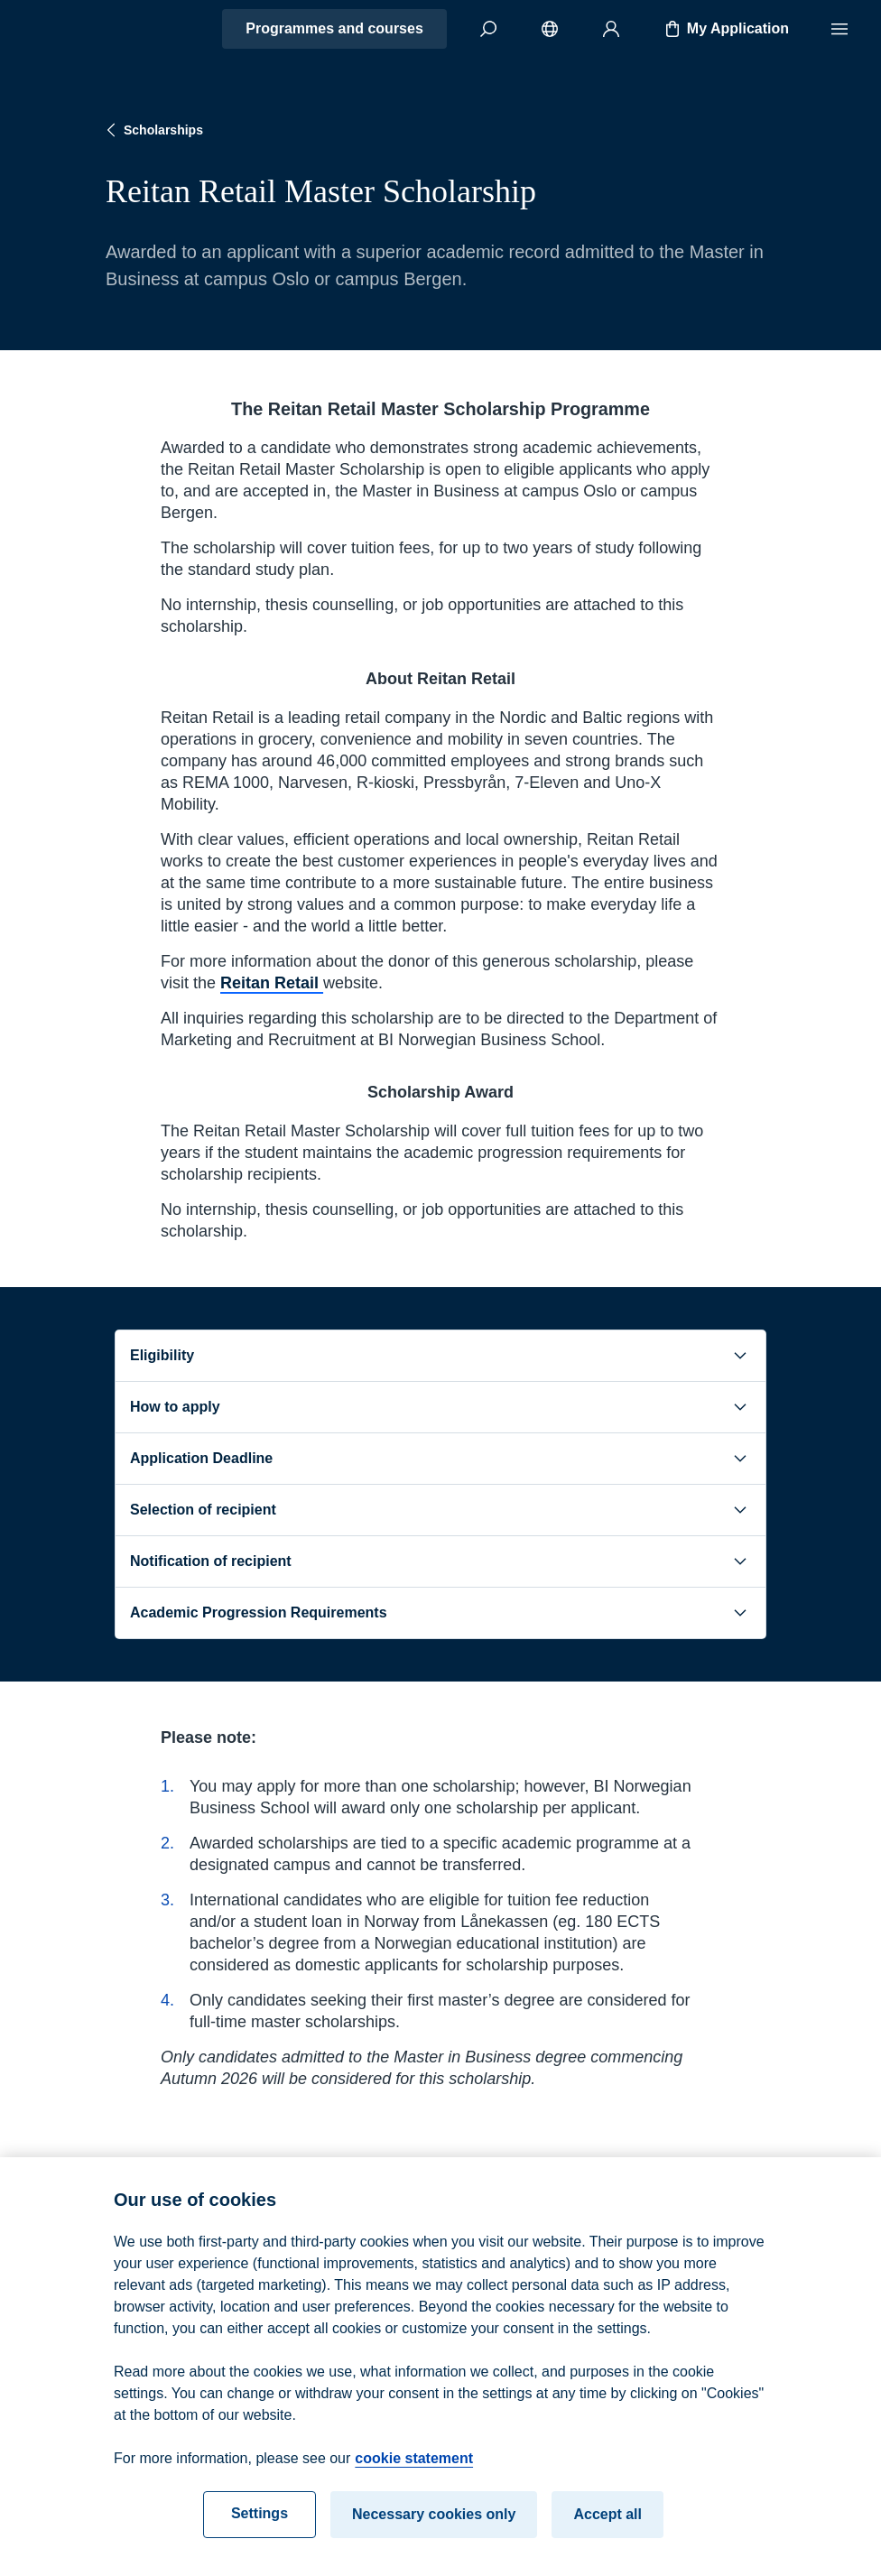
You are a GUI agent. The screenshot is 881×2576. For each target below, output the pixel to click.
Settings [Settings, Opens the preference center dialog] (259, 2529)
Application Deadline (440, 1458)
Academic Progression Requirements (440, 1613)
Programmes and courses (334, 28)
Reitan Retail (271, 983)
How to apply (440, 1407)
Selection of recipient (440, 1510)
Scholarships (152, 130)
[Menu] (839, 29)
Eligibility (440, 1356)
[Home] (78, 29)
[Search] (488, 29)
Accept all (607, 2530)
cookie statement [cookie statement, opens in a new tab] (414, 2474)
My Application (725, 29)
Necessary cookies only (433, 2530)
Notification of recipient (440, 1561)
